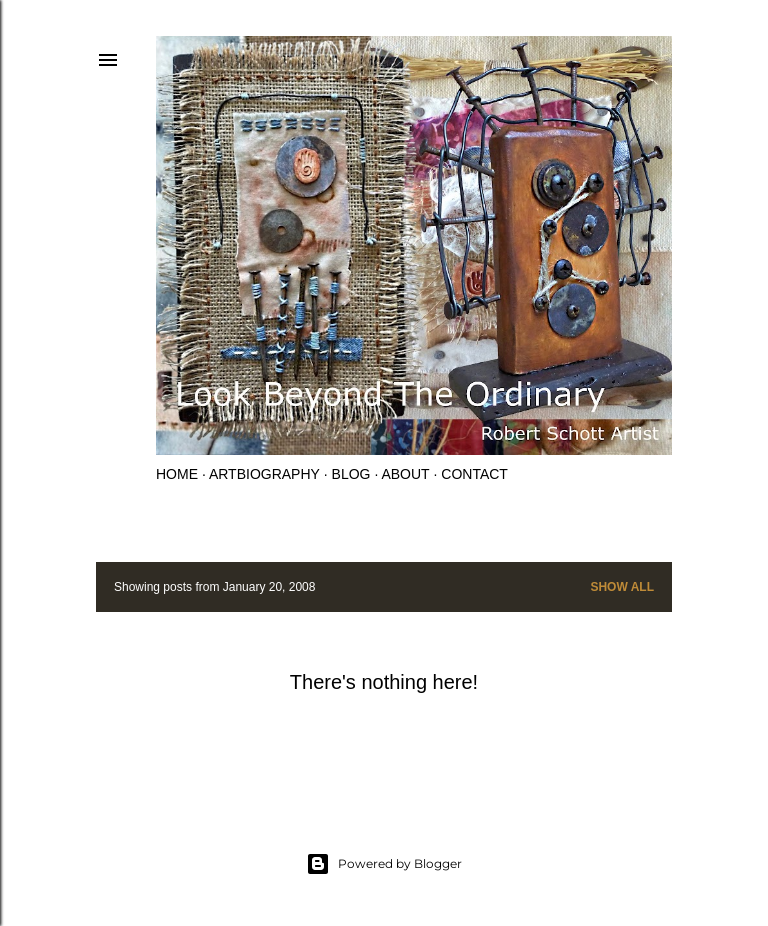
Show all (622, 587)
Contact (474, 474)
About (405, 474)
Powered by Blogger (384, 864)
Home (177, 474)
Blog (351, 474)
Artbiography (264, 474)
